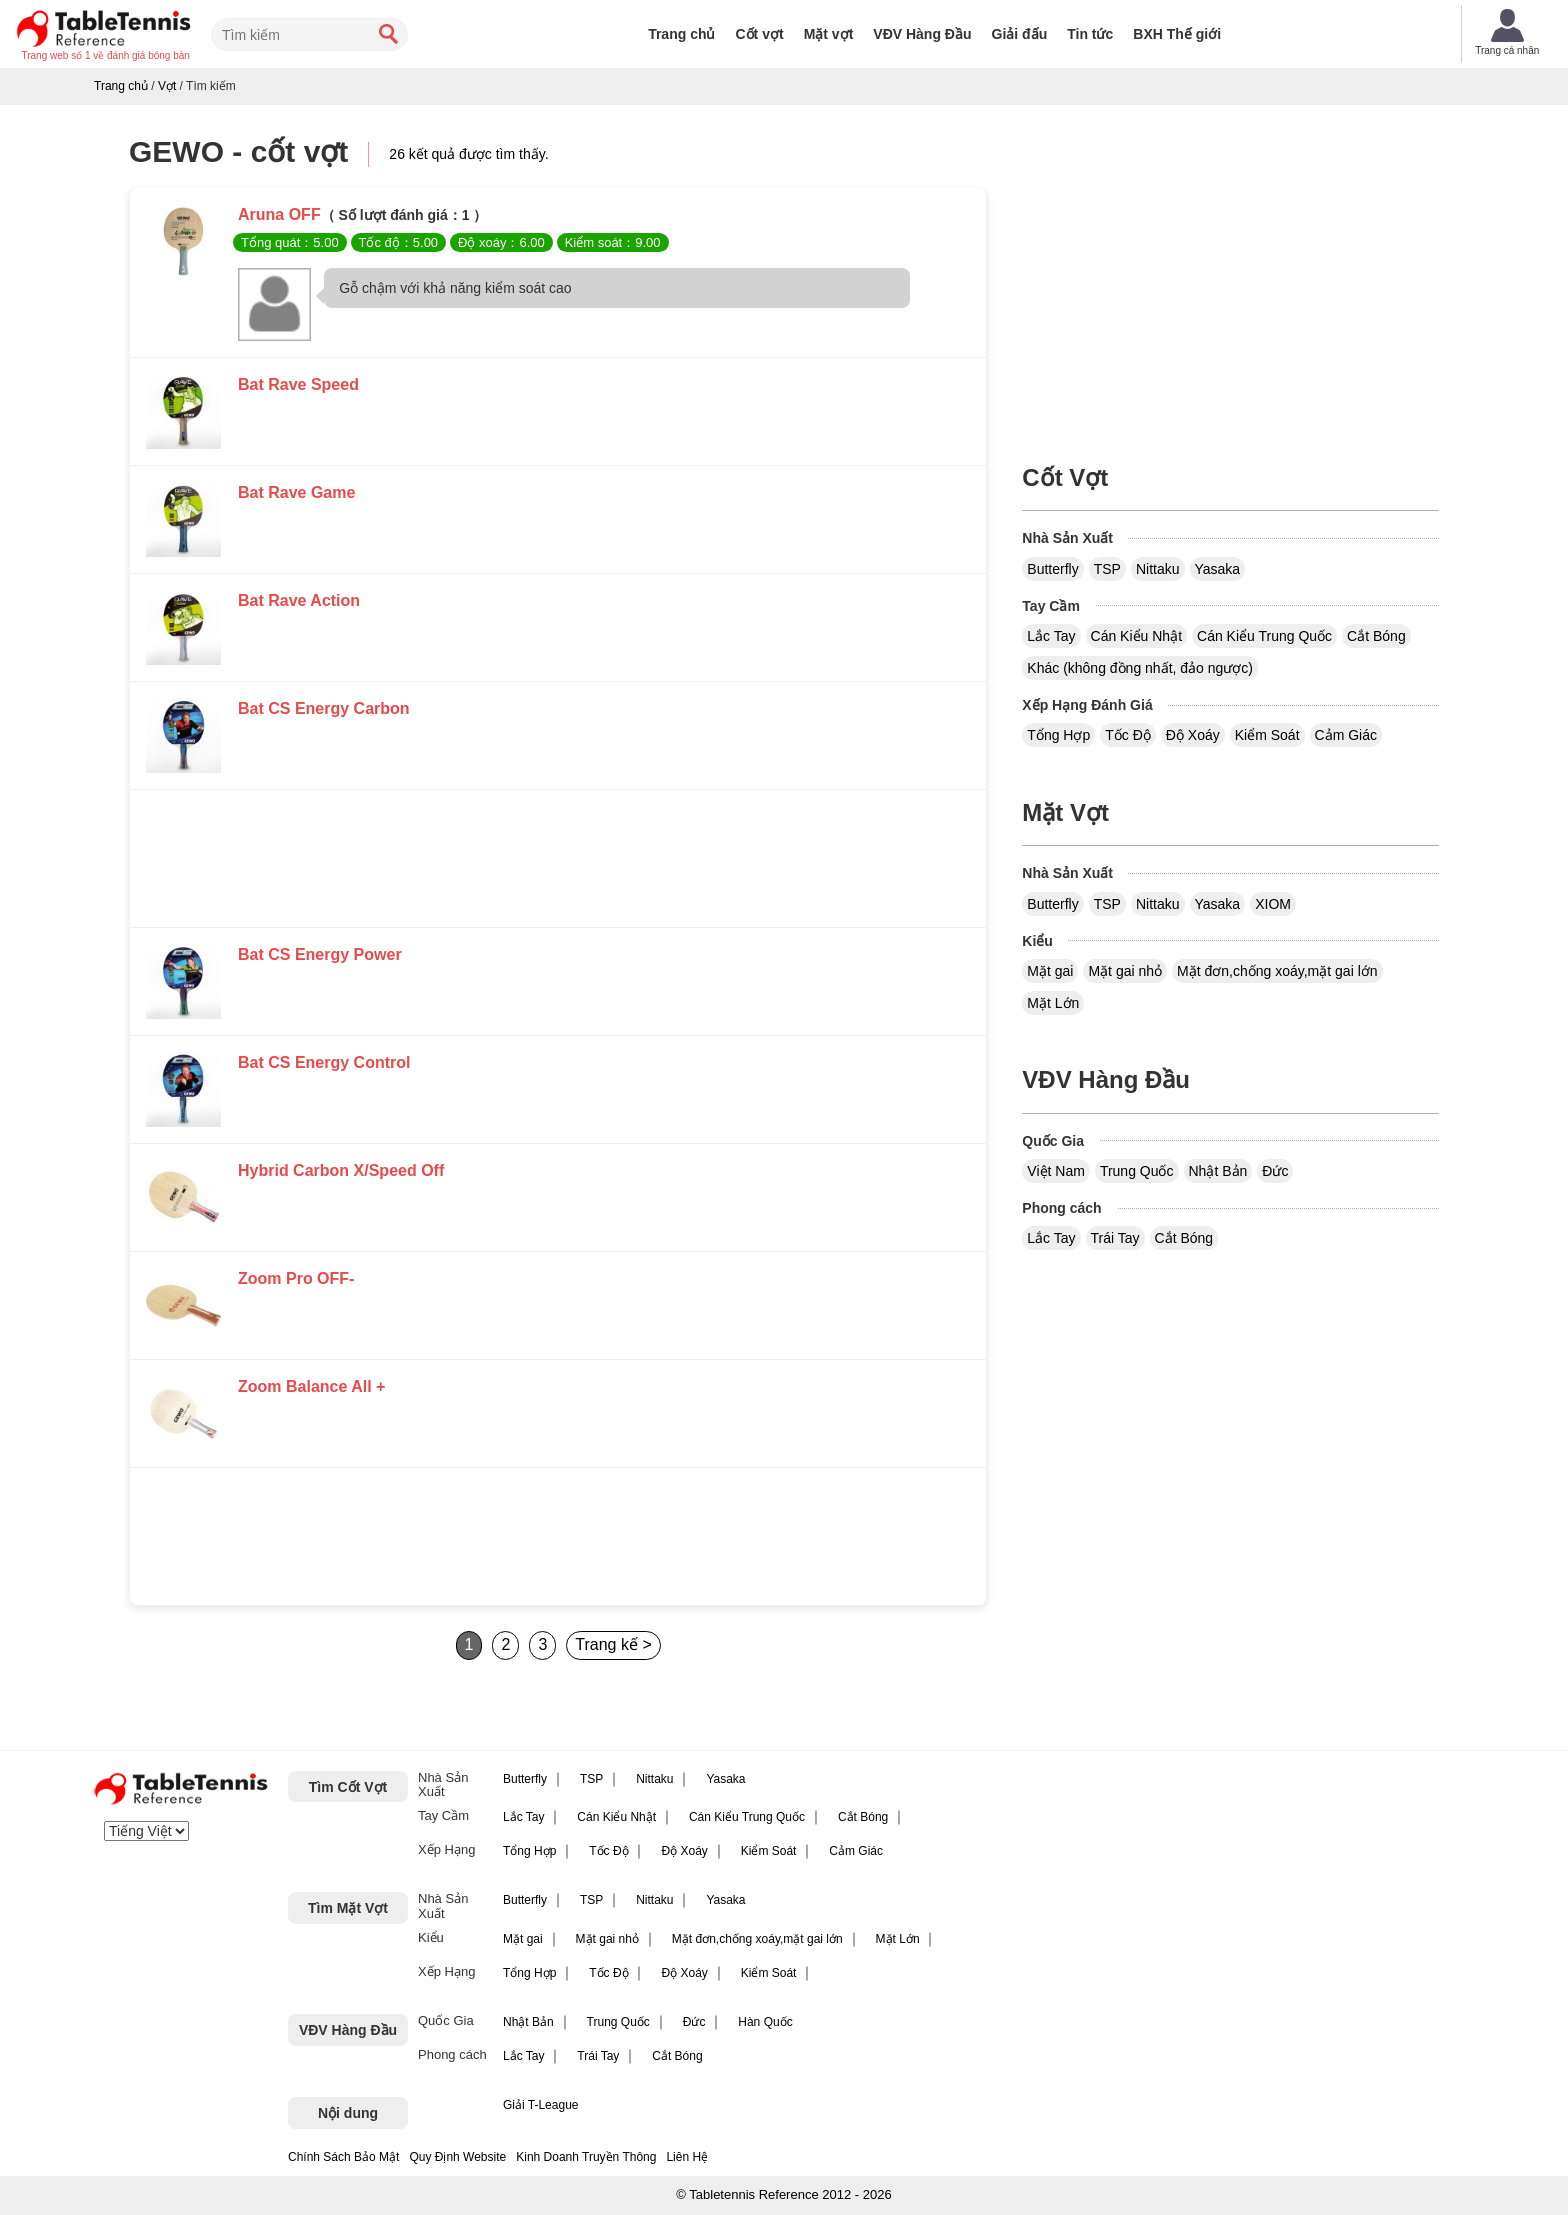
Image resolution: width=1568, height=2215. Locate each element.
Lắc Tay (1051, 636)
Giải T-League (541, 2105)
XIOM (1273, 904)
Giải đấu (1020, 34)
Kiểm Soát (1267, 735)
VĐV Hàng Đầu (922, 34)
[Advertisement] (558, 863)
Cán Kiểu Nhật (1136, 636)
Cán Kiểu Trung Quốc (1264, 636)
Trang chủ (681, 34)
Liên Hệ (687, 2157)
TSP (1107, 569)
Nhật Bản (1218, 1171)
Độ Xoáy (1193, 735)
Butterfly (1052, 569)
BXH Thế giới (1177, 34)
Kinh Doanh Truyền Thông (586, 2157)
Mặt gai (1050, 971)
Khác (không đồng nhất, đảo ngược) (1140, 668)
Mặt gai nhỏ (1125, 971)
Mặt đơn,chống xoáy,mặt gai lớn (1277, 971)
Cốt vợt (760, 34)
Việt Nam (1056, 1171)
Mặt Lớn (1053, 1003)
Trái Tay (1115, 1238)
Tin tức (1090, 34)
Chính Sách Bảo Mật (343, 2157)
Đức (1275, 1171)
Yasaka (1218, 569)
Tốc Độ (1128, 735)
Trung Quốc (1137, 1171)
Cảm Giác (1346, 735)
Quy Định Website (457, 2157)
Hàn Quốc (765, 2022)
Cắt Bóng (1376, 636)
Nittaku (1158, 569)
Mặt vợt (829, 34)
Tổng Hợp (1058, 735)
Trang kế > (613, 1644)
